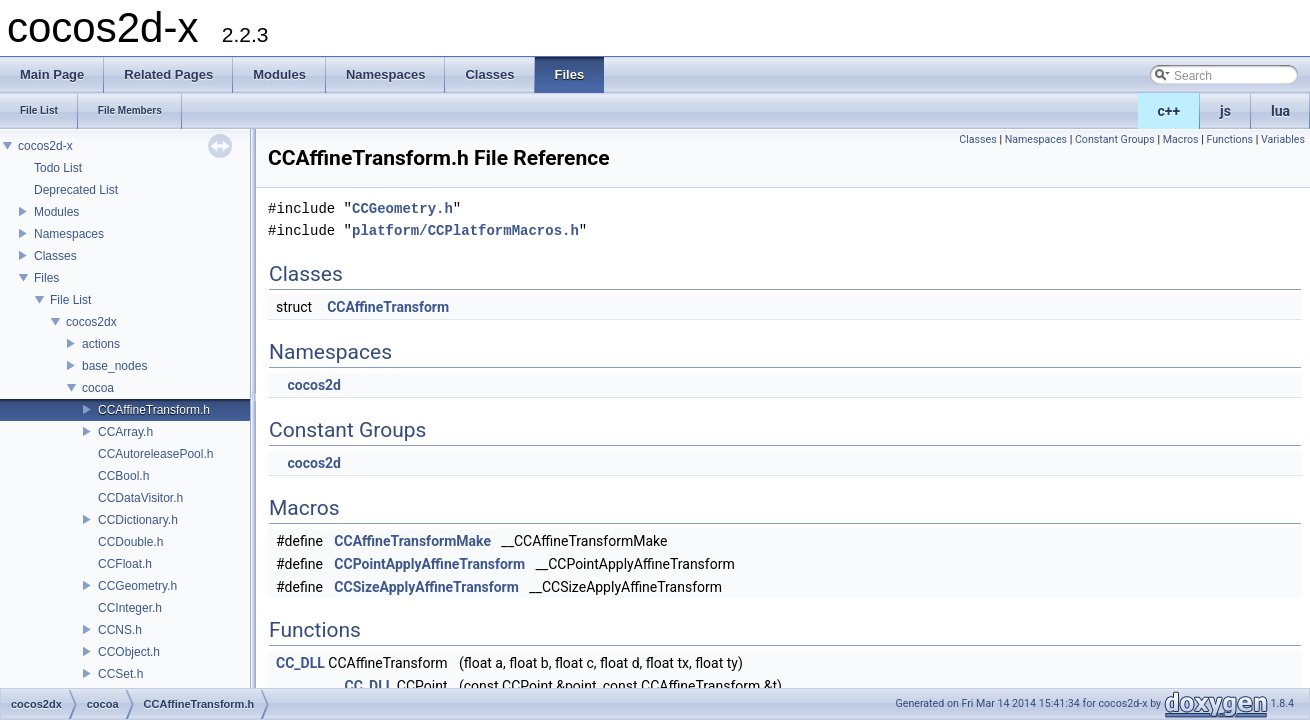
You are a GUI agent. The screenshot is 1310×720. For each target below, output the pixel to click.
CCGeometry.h (137, 586)
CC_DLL (300, 663)
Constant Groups (1115, 139)
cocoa (98, 388)
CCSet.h (120, 674)
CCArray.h (125, 432)
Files (46, 278)
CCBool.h (123, 476)
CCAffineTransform (388, 307)
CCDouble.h (130, 542)
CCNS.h (120, 630)
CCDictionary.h (138, 520)
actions (101, 344)
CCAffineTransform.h (154, 410)
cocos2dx (91, 322)
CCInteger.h (130, 608)
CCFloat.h (125, 564)
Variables (1283, 139)
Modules (56, 212)
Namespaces (69, 234)
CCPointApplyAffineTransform (429, 564)
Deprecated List (76, 190)
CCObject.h (129, 652)
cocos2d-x (45, 146)
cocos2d (314, 385)
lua (1280, 111)
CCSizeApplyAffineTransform (426, 587)
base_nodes (114, 366)
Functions (1229, 139)
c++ (1169, 111)
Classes (55, 256)
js (1225, 111)
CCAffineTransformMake (412, 541)
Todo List (58, 168)
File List (70, 300)
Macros (1181, 139)
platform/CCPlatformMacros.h (465, 230)
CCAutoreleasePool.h (155, 454)
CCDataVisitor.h (140, 498)
